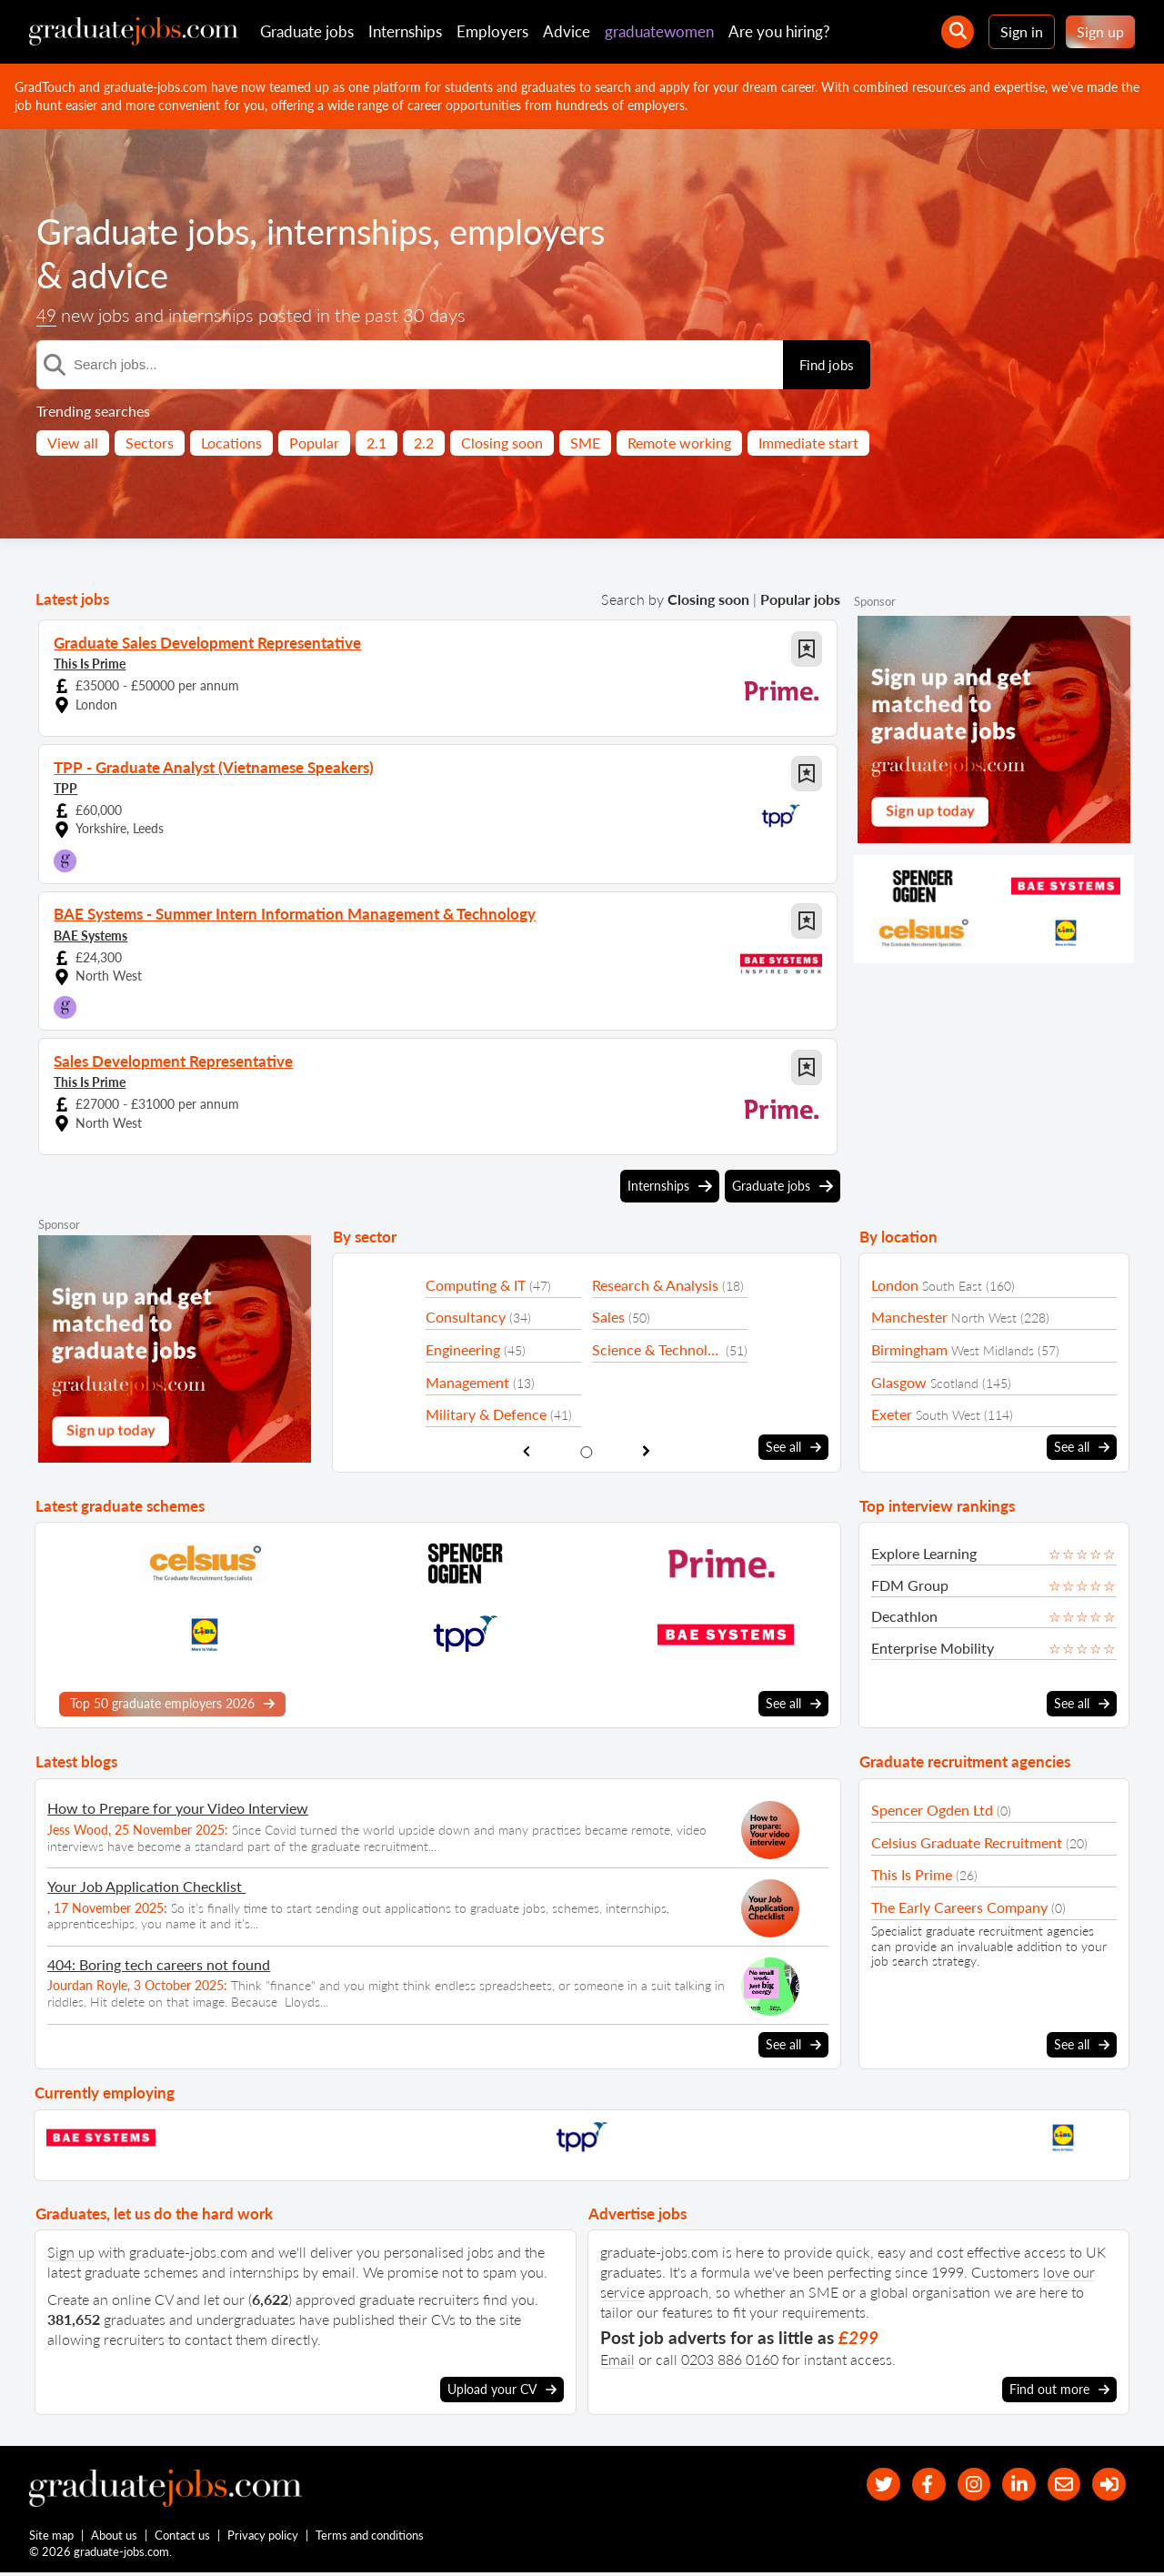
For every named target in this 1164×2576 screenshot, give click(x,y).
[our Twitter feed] (862, 2483)
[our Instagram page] (960, 2483)
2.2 (424, 442)
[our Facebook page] (911, 2483)
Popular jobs (800, 599)
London (894, 1284)
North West (984, 1317)
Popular (314, 442)
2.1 (376, 442)
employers (118, 275)
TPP (65, 787)
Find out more (1059, 2388)
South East (952, 1285)
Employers (492, 31)
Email (617, 2357)
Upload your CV (502, 2388)
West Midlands (992, 1350)
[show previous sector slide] (526, 1450)
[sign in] (1107, 2483)
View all (72, 442)
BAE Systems (90, 933)
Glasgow (899, 1382)
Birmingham (909, 1349)
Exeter (891, 1414)
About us (115, 2538)
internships (363, 231)
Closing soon (502, 442)
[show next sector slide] (647, 1450)
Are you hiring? (779, 31)
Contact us (183, 2538)
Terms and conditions (370, 2538)
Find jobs (826, 365)
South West (948, 1415)
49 (47, 316)
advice (295, 275)
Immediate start (808, 442)
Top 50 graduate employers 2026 (172, 1703)
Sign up (1100, 31)
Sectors (149, 442)
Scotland (954, 1383)
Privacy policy (263, 2538)
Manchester (909, 1316)
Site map (51, 2538)
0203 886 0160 (729, 2357)
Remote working (679, 442)
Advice (566, 31)
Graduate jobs (307, 31)
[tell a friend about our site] (1058, 2483)
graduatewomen (659, 31)
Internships (405, 31)
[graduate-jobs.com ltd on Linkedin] (1010, 2483)
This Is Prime (89, 662)
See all (793, 1447)
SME (585, 442)
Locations (231, 442)
